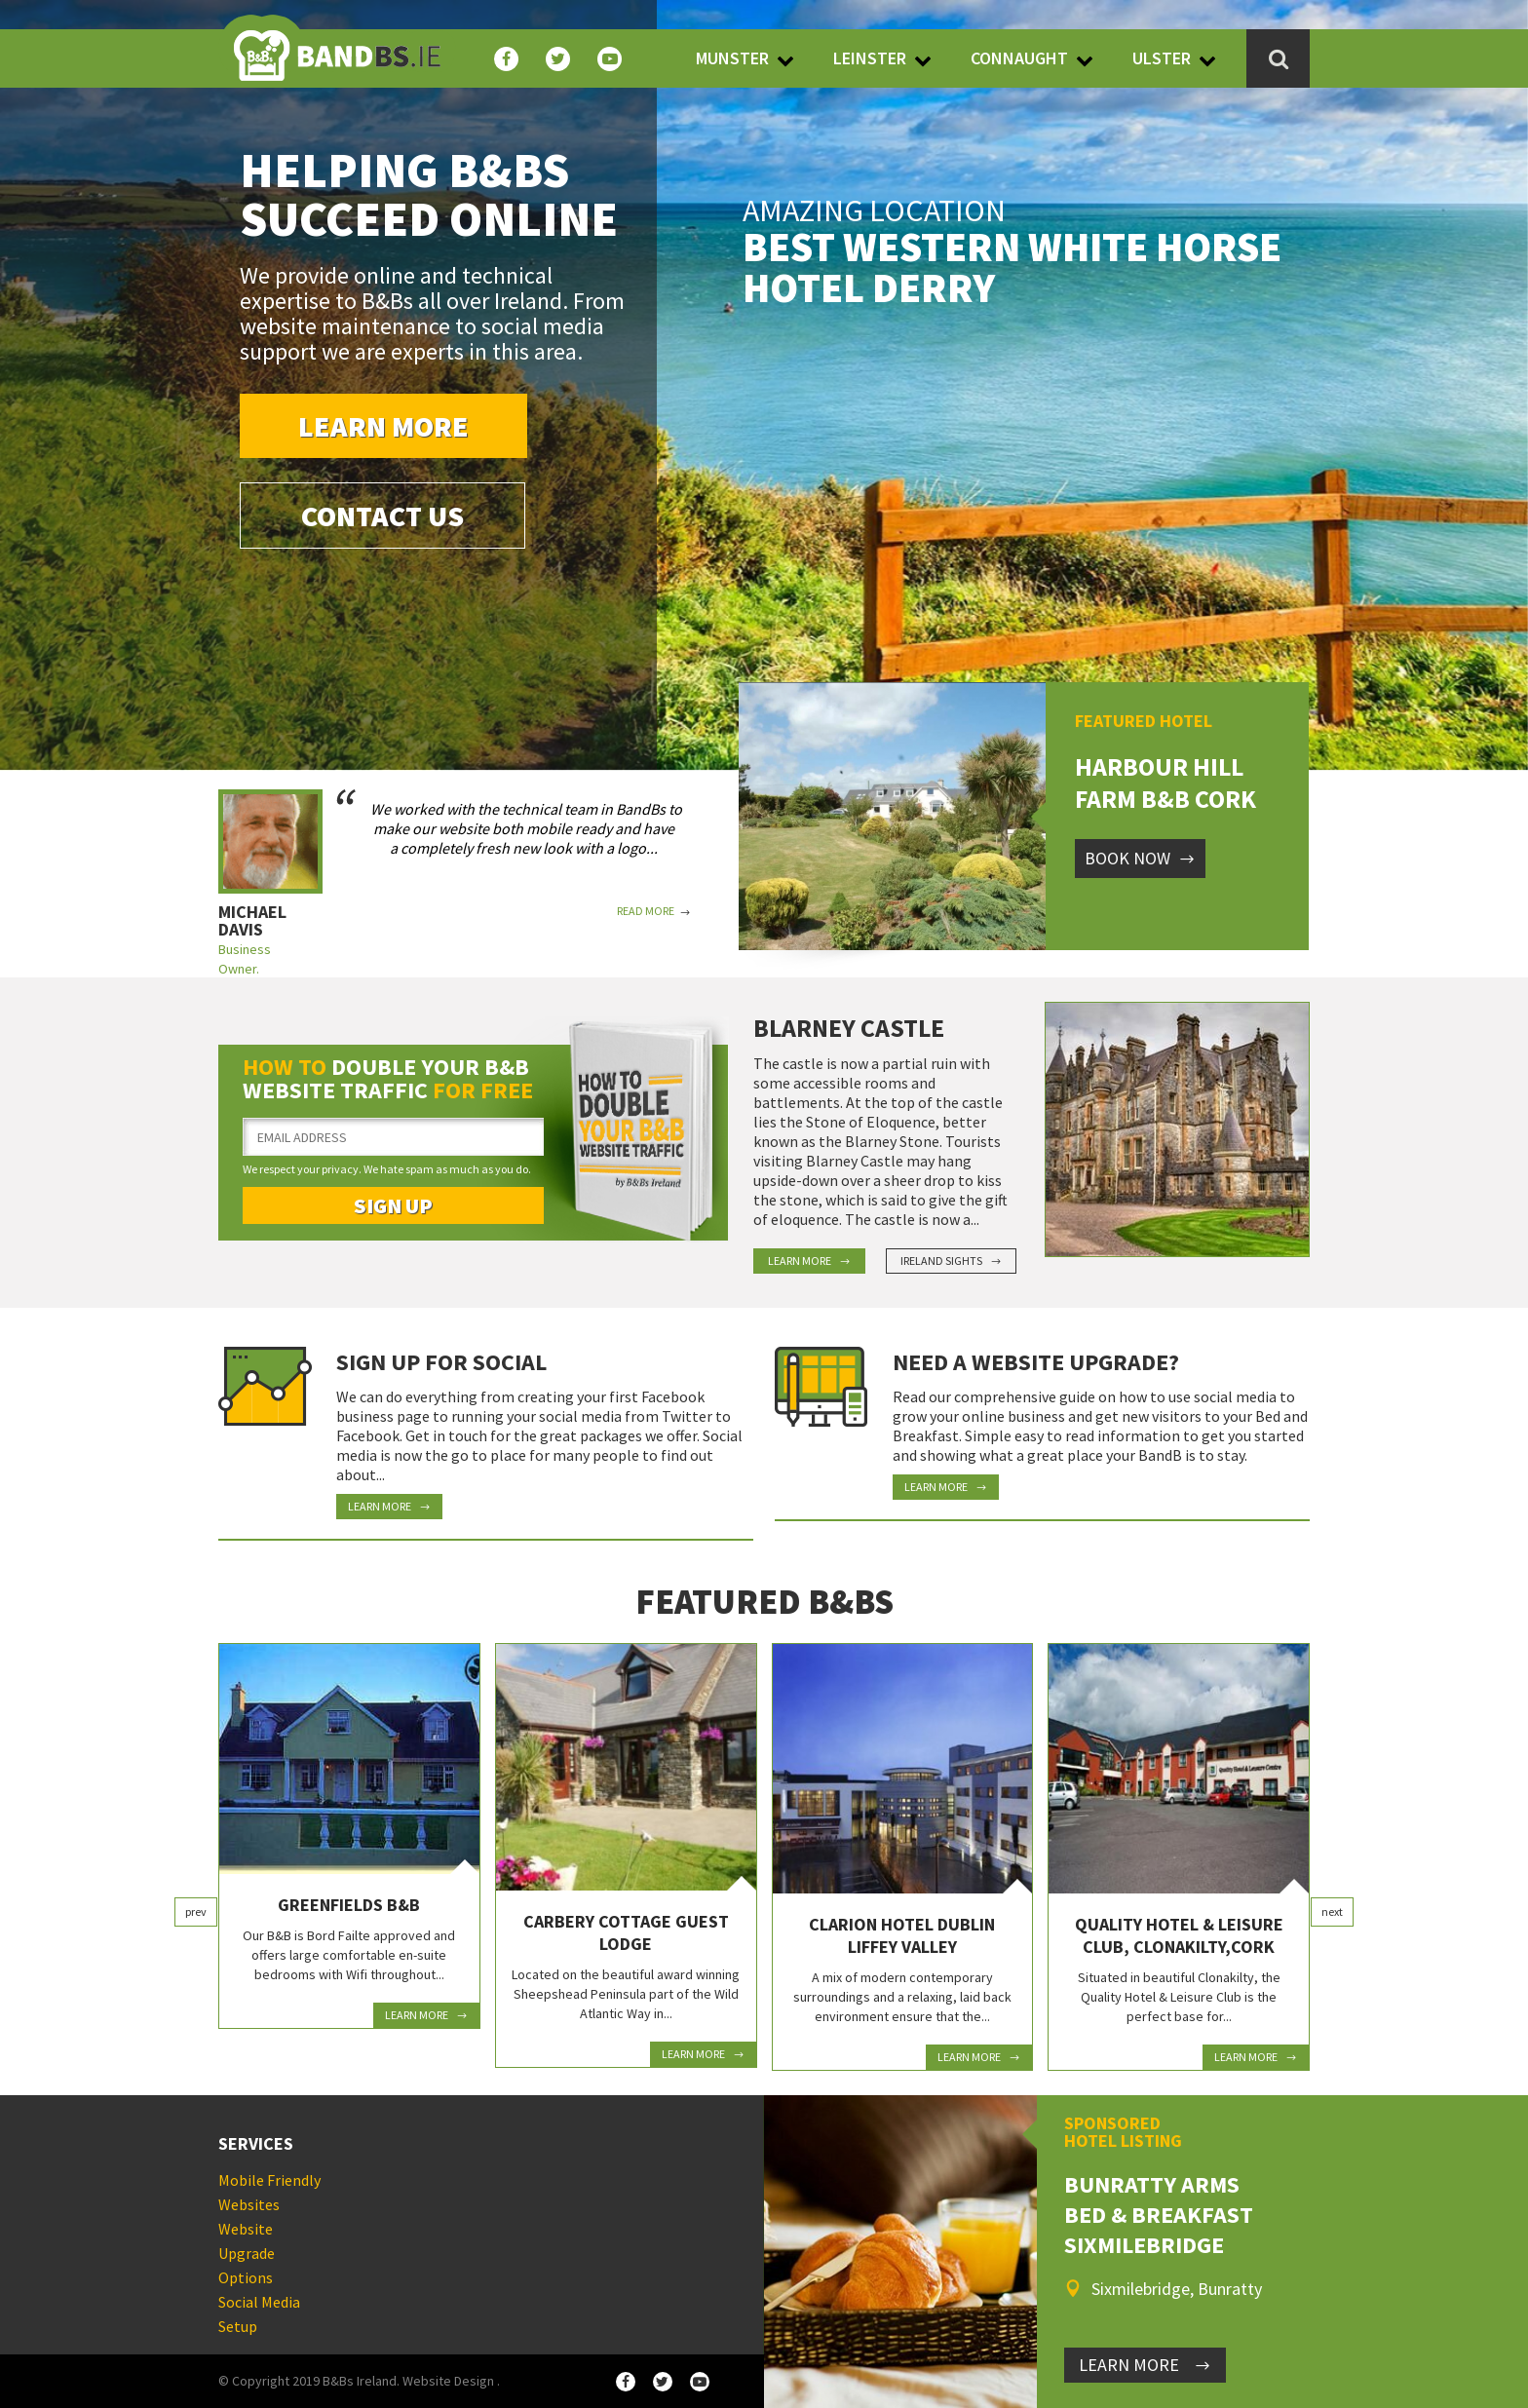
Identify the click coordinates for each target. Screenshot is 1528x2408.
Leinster (869, 58)
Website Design (448, 2380)
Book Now (1140, 858)
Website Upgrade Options (246, 2253)
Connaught (1019, 58)
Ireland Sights (951, 1260)
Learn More (383, 425)
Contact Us (382, 515)
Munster (732, 58)
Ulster (1161, 58)
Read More (654, 911)
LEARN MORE (1145, 2364)
